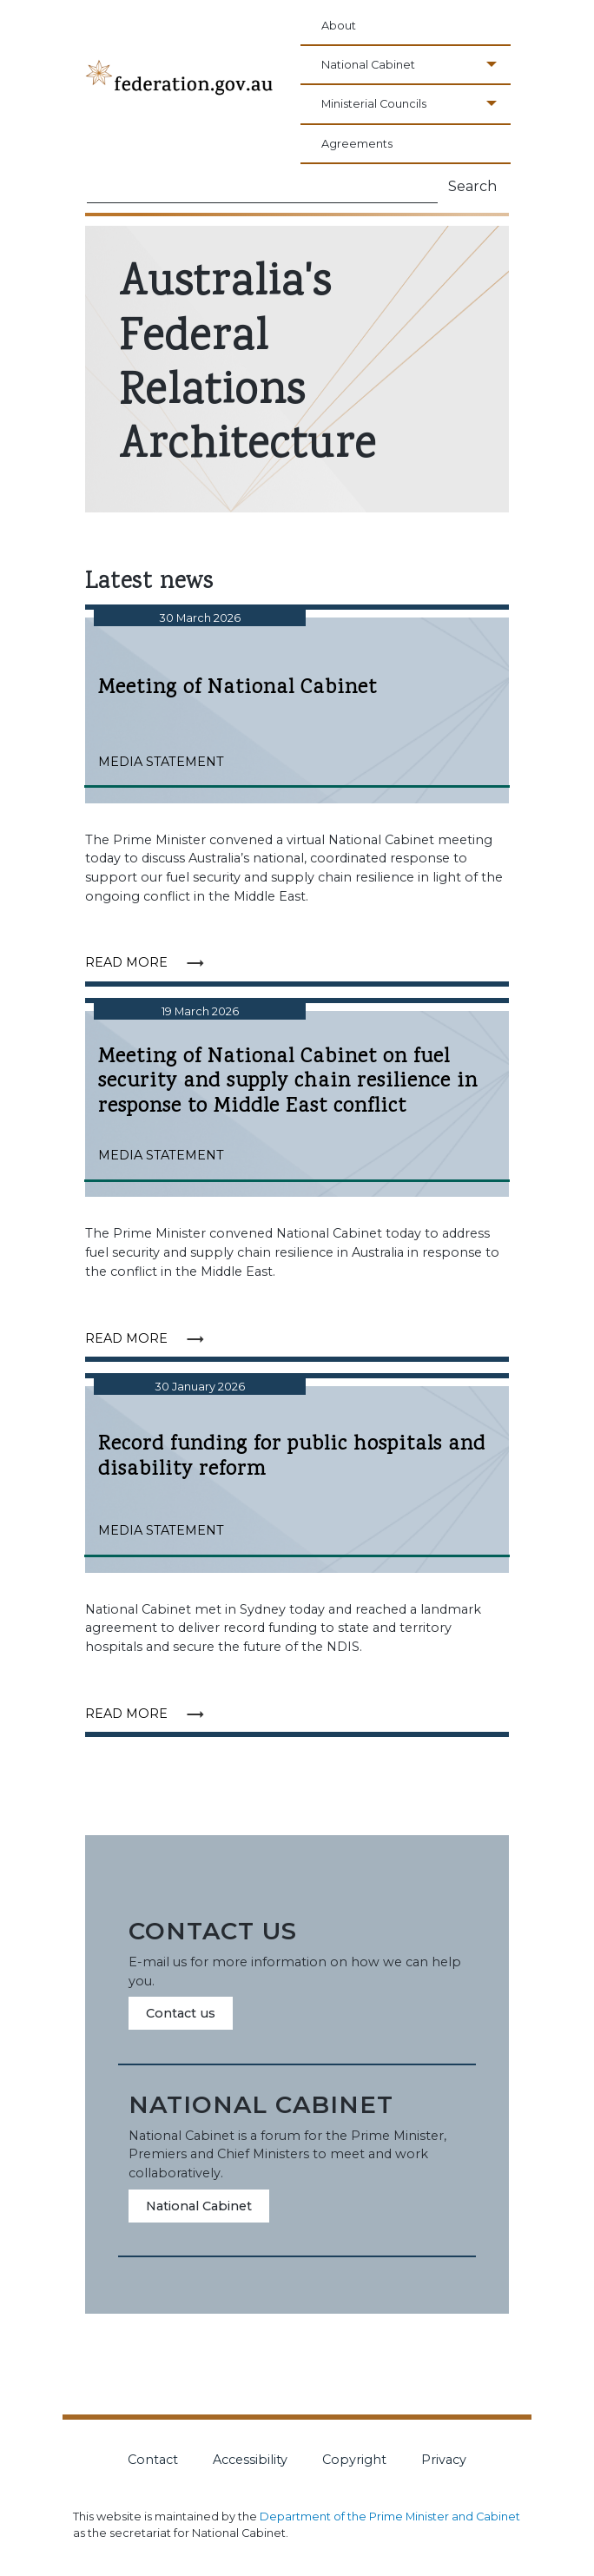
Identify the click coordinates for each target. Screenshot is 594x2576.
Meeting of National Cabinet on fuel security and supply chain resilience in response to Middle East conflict (297, 1082)
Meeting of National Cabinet (297, 688)
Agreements (357, 143)
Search (472, 186)
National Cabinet (368, 64)
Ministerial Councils (373, 103)
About (338, 25)
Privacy (443, 2459)
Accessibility (250, 2459)
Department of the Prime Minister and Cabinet (390, 2516)
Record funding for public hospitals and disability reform (291, 1457)
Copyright (354, 2459)
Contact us (180, 2013)
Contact (153, 2459)
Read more (150, 962)
